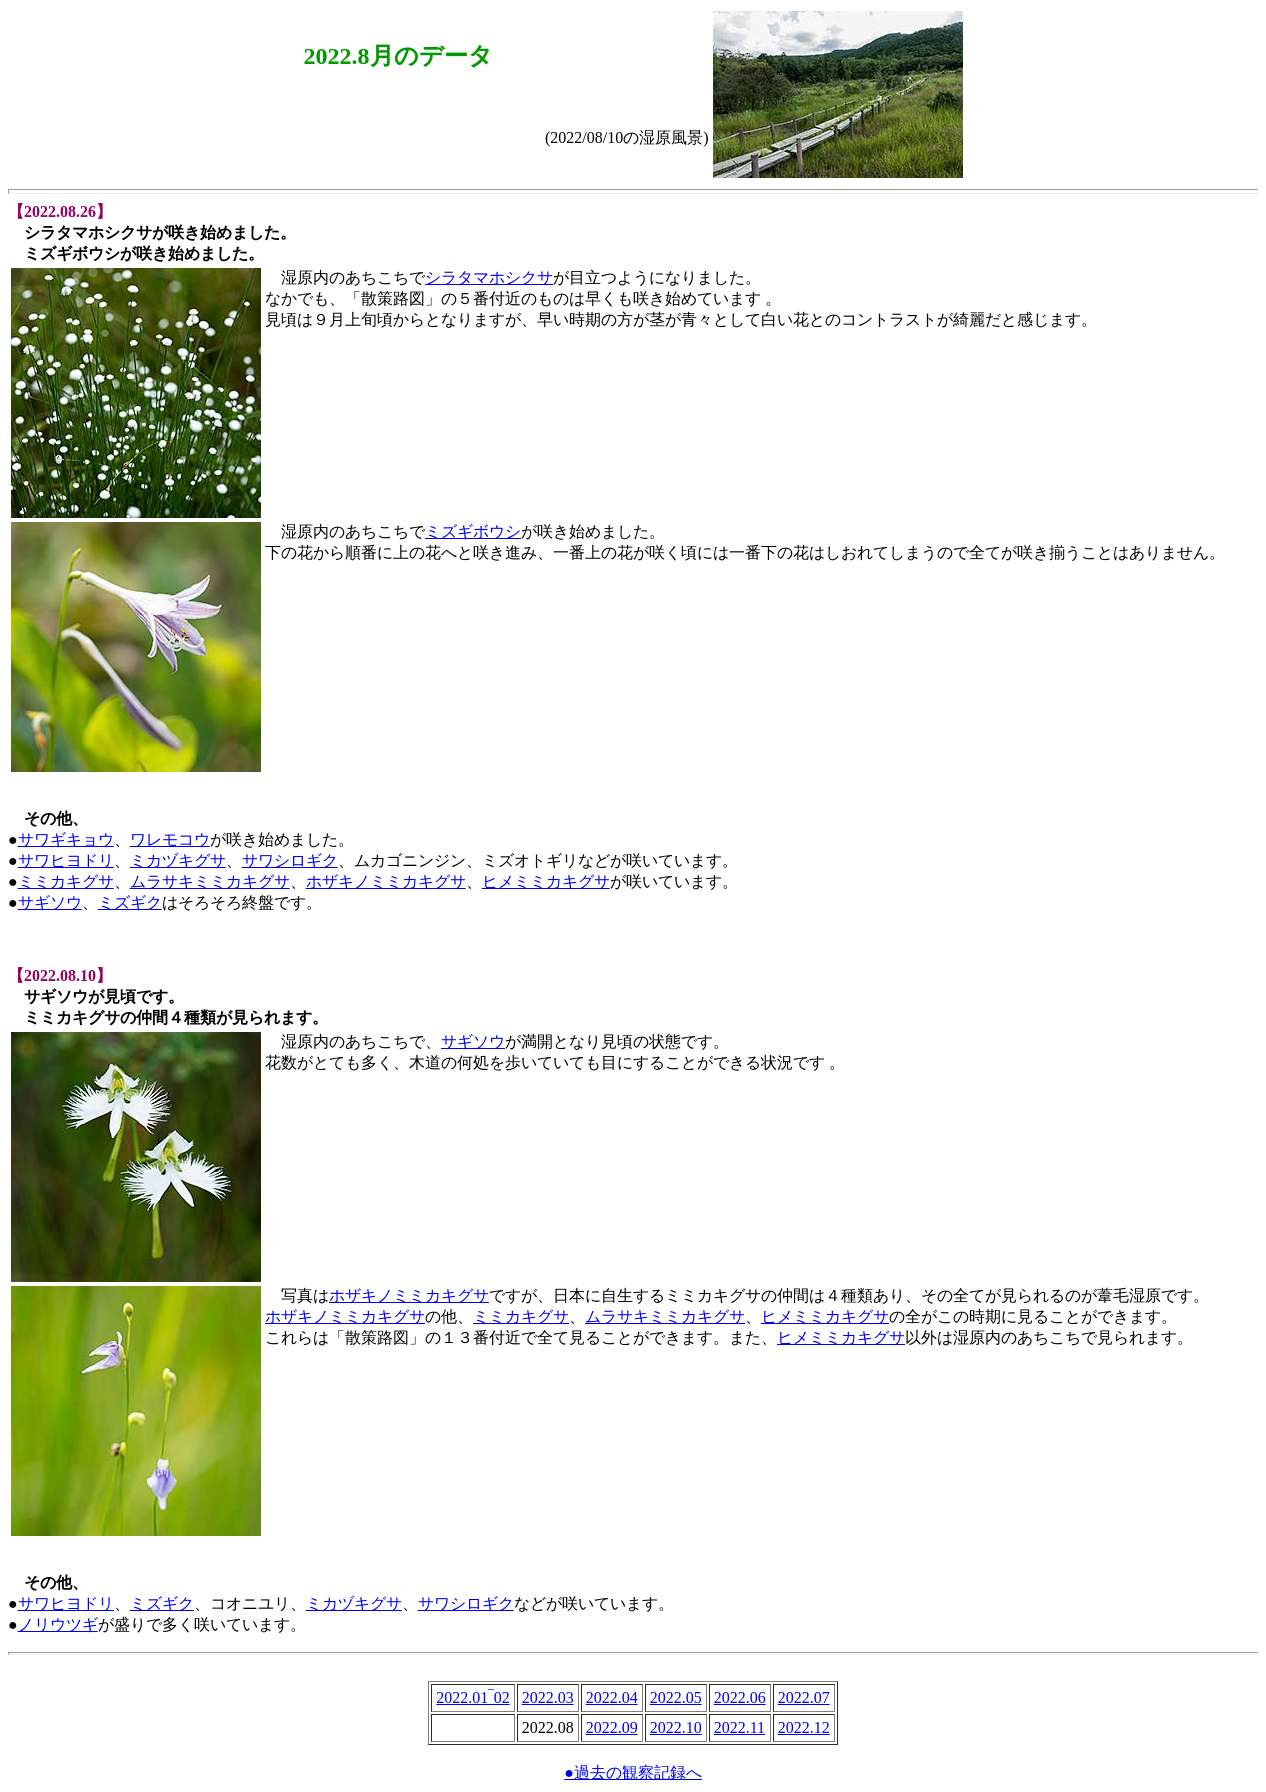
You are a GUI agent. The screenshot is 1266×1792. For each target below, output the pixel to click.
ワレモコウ (170, 839)
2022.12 (804, 1727)
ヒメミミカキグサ (546, 881)
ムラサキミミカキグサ (210, 881)
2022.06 (740, 1697)
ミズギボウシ (473, 531)
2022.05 (676, 1697)
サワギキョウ (66, 839)
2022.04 (612, 1697)
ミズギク (130, 902)
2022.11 (739, 1727)
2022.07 (804, 1697)
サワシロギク (290, 860)
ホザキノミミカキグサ (386, 881)
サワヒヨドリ (66, 860)
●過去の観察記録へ (633, 1772)
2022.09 (612, 1727)
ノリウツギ (58, 1624)
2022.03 (548, 1697)
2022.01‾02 (472, 1697)
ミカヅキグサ (178, 860)
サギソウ (50, 902)
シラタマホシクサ (489, 277)
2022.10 (676, 1727)
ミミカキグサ (66, 881)
